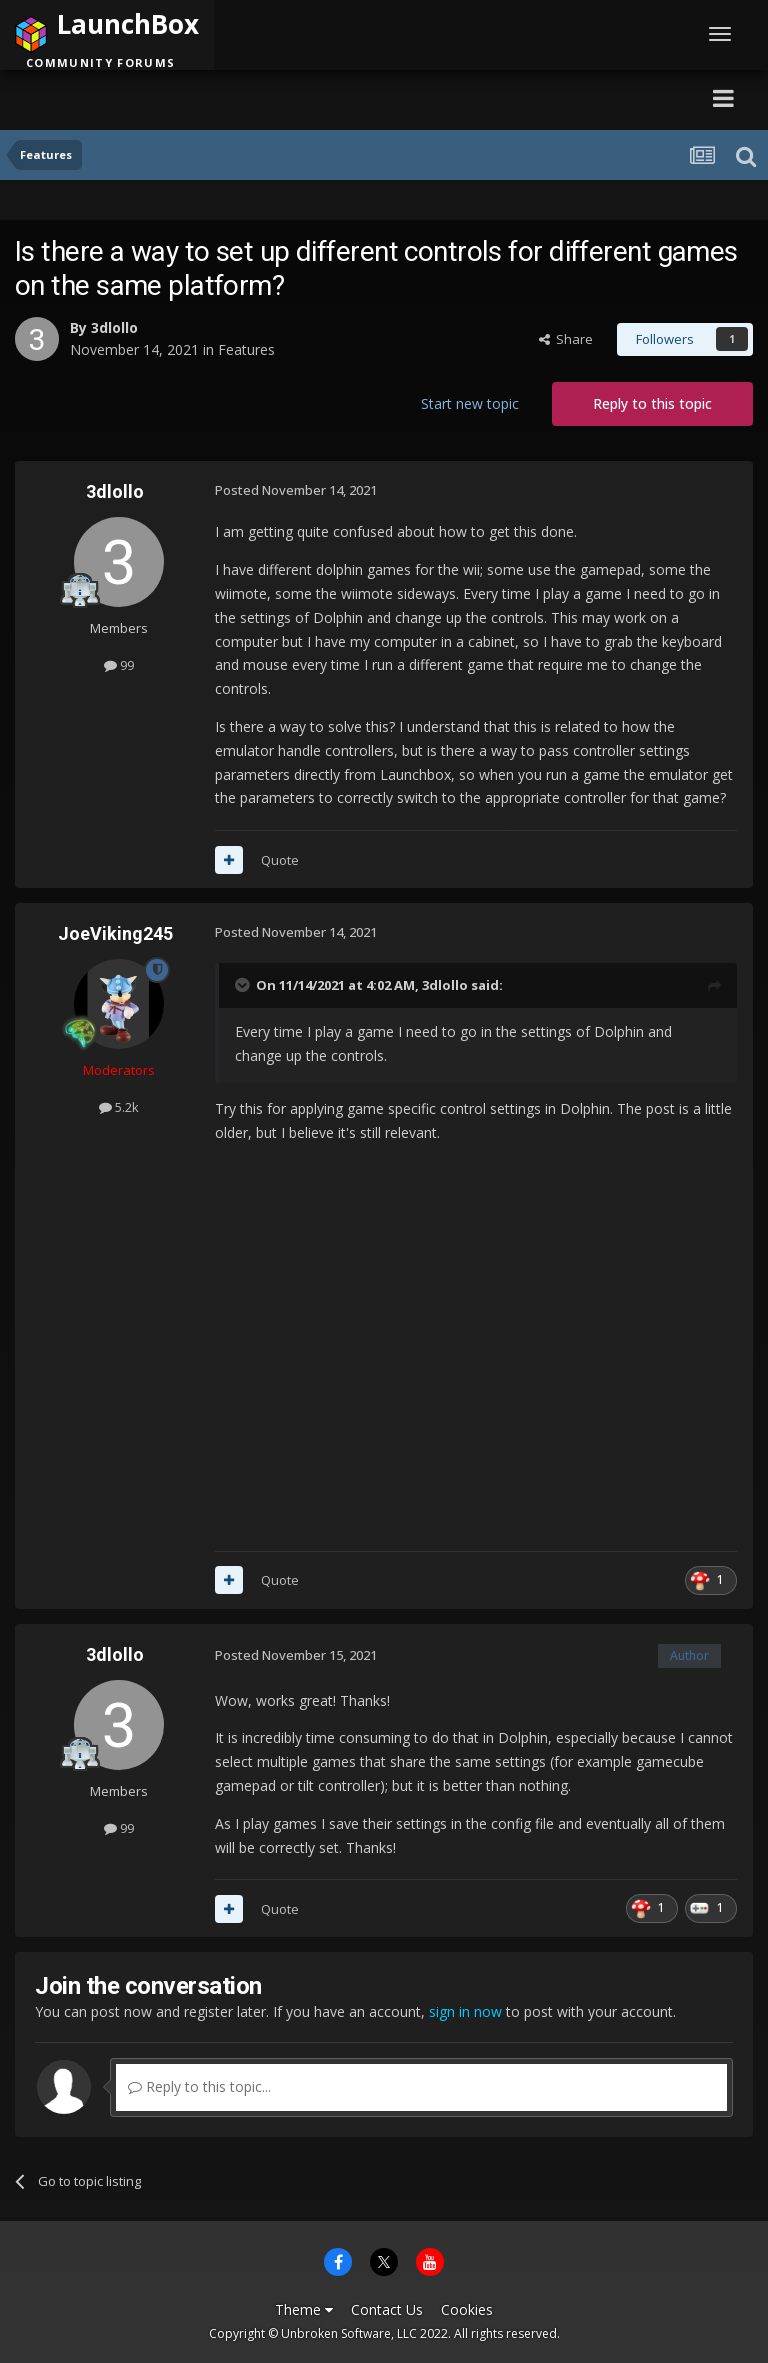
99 (119, 665)
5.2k (119, 1107)
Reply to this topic (652, 403)
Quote (280, 860)
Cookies (467, 2309)
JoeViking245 (115, 933)
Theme (304, 2309)
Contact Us (387, 2309)
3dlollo (114, 327)
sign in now (465, 2011)
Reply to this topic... (199, 2086)
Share (566, 339)
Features (246, 349)
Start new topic (470, 403)
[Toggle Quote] (244, 985)
